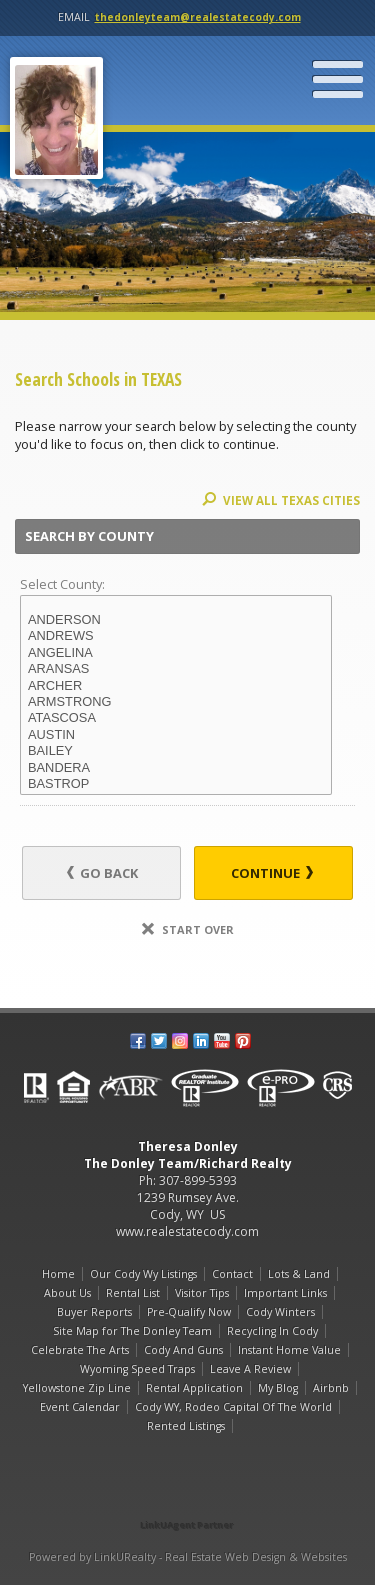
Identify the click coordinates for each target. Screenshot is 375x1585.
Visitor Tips (202, 1293)
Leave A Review (250, 1369)
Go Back (102, 873)
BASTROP (176, 784)
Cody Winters (280, 1312)
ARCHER (176, 686)
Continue (272, 873)
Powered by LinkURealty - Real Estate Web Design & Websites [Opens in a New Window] (188, 1557)
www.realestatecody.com (187, 1231)
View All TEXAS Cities (281, 500)
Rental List (133, 1293)
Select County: (62, 584)
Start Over (188, 929)
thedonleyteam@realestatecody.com (198, 17)
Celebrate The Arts (80, 1350)
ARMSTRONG (176, 702)
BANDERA (176, 768)
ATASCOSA (176, 718)
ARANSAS (176, 669)
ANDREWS (176, 636)
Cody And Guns (183, 1350)
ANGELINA (176, 653)
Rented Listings (186, 1426)
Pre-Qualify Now (189, 1312)
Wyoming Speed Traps (137, 1369)
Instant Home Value (289, 1350)
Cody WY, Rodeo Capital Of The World (233, 1407)
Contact (232, 1274)
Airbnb (331, 1388)
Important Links (285, 1293)
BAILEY (176, 751)
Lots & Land (299, 1274)
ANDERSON (176, 620)
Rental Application (194, 1388)
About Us (67, 1293)
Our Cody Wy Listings (143, 1274)
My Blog (278, 1388)
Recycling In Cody (272, 1331)
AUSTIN (176, 735)
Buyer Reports (94, 1312)
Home (58, 1274)
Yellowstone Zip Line (77, 1388)
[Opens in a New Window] (188, 1496)
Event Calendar (80, 1407)
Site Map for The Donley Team (132, 1331)
